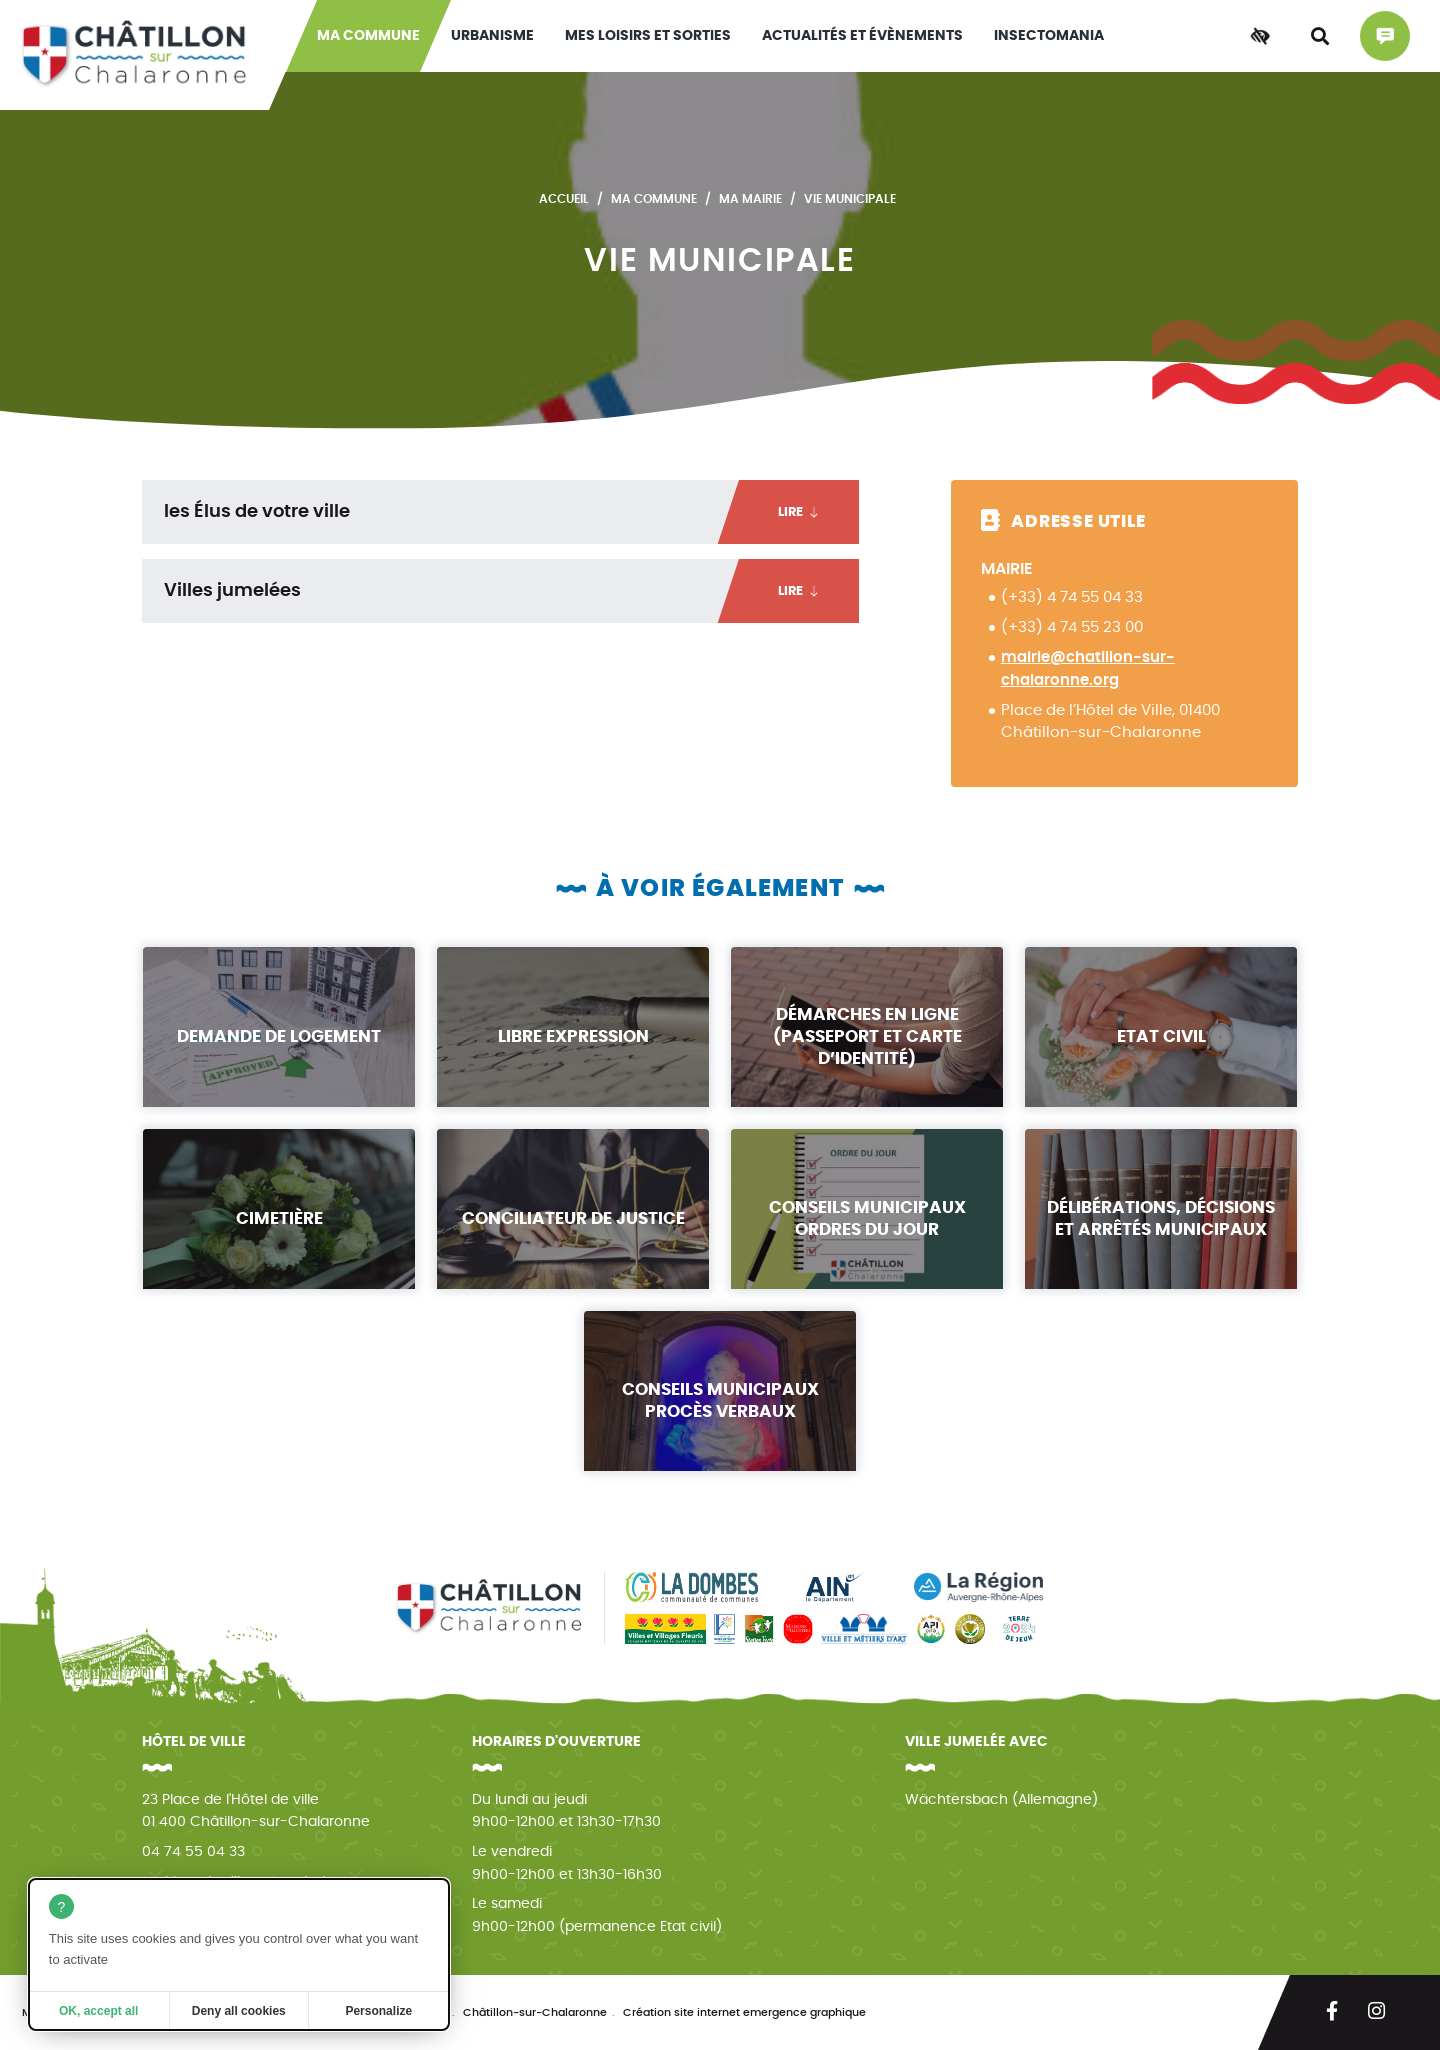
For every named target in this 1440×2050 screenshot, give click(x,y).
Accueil (564, 199)
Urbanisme (492, 36)
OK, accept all (98, 2011)
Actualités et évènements (862, 36)
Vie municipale (850, 199)
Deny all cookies (239, 2011)
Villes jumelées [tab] (511, 591)
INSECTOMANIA (1049, 36)
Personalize (378, 2011)
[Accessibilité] (1260, 36)
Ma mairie (750, 199)
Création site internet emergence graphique (744, 2012)
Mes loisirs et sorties (648, 36)
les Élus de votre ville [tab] (511, 512)
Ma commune (368, 36)
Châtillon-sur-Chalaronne (535, 2012)
